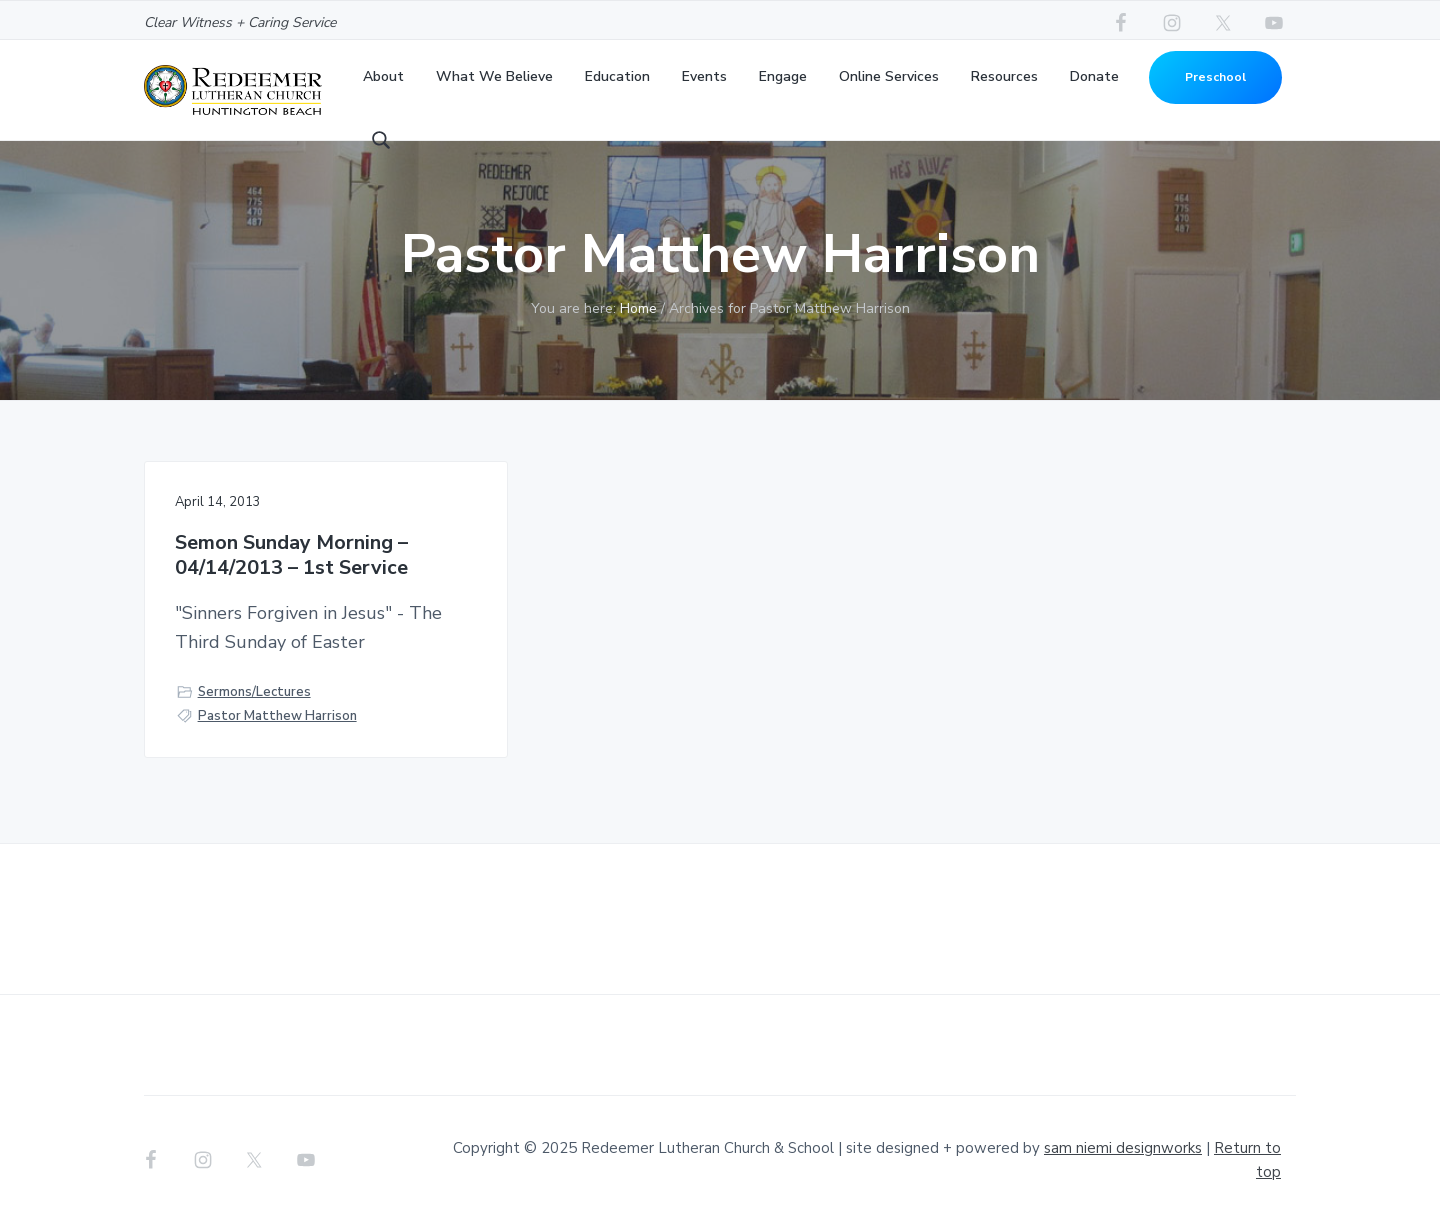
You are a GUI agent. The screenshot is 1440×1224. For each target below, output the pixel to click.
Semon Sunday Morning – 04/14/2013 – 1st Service (291, 555)
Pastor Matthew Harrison (277, 716)
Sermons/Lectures (254, 692)
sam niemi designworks (1123, 1148)
